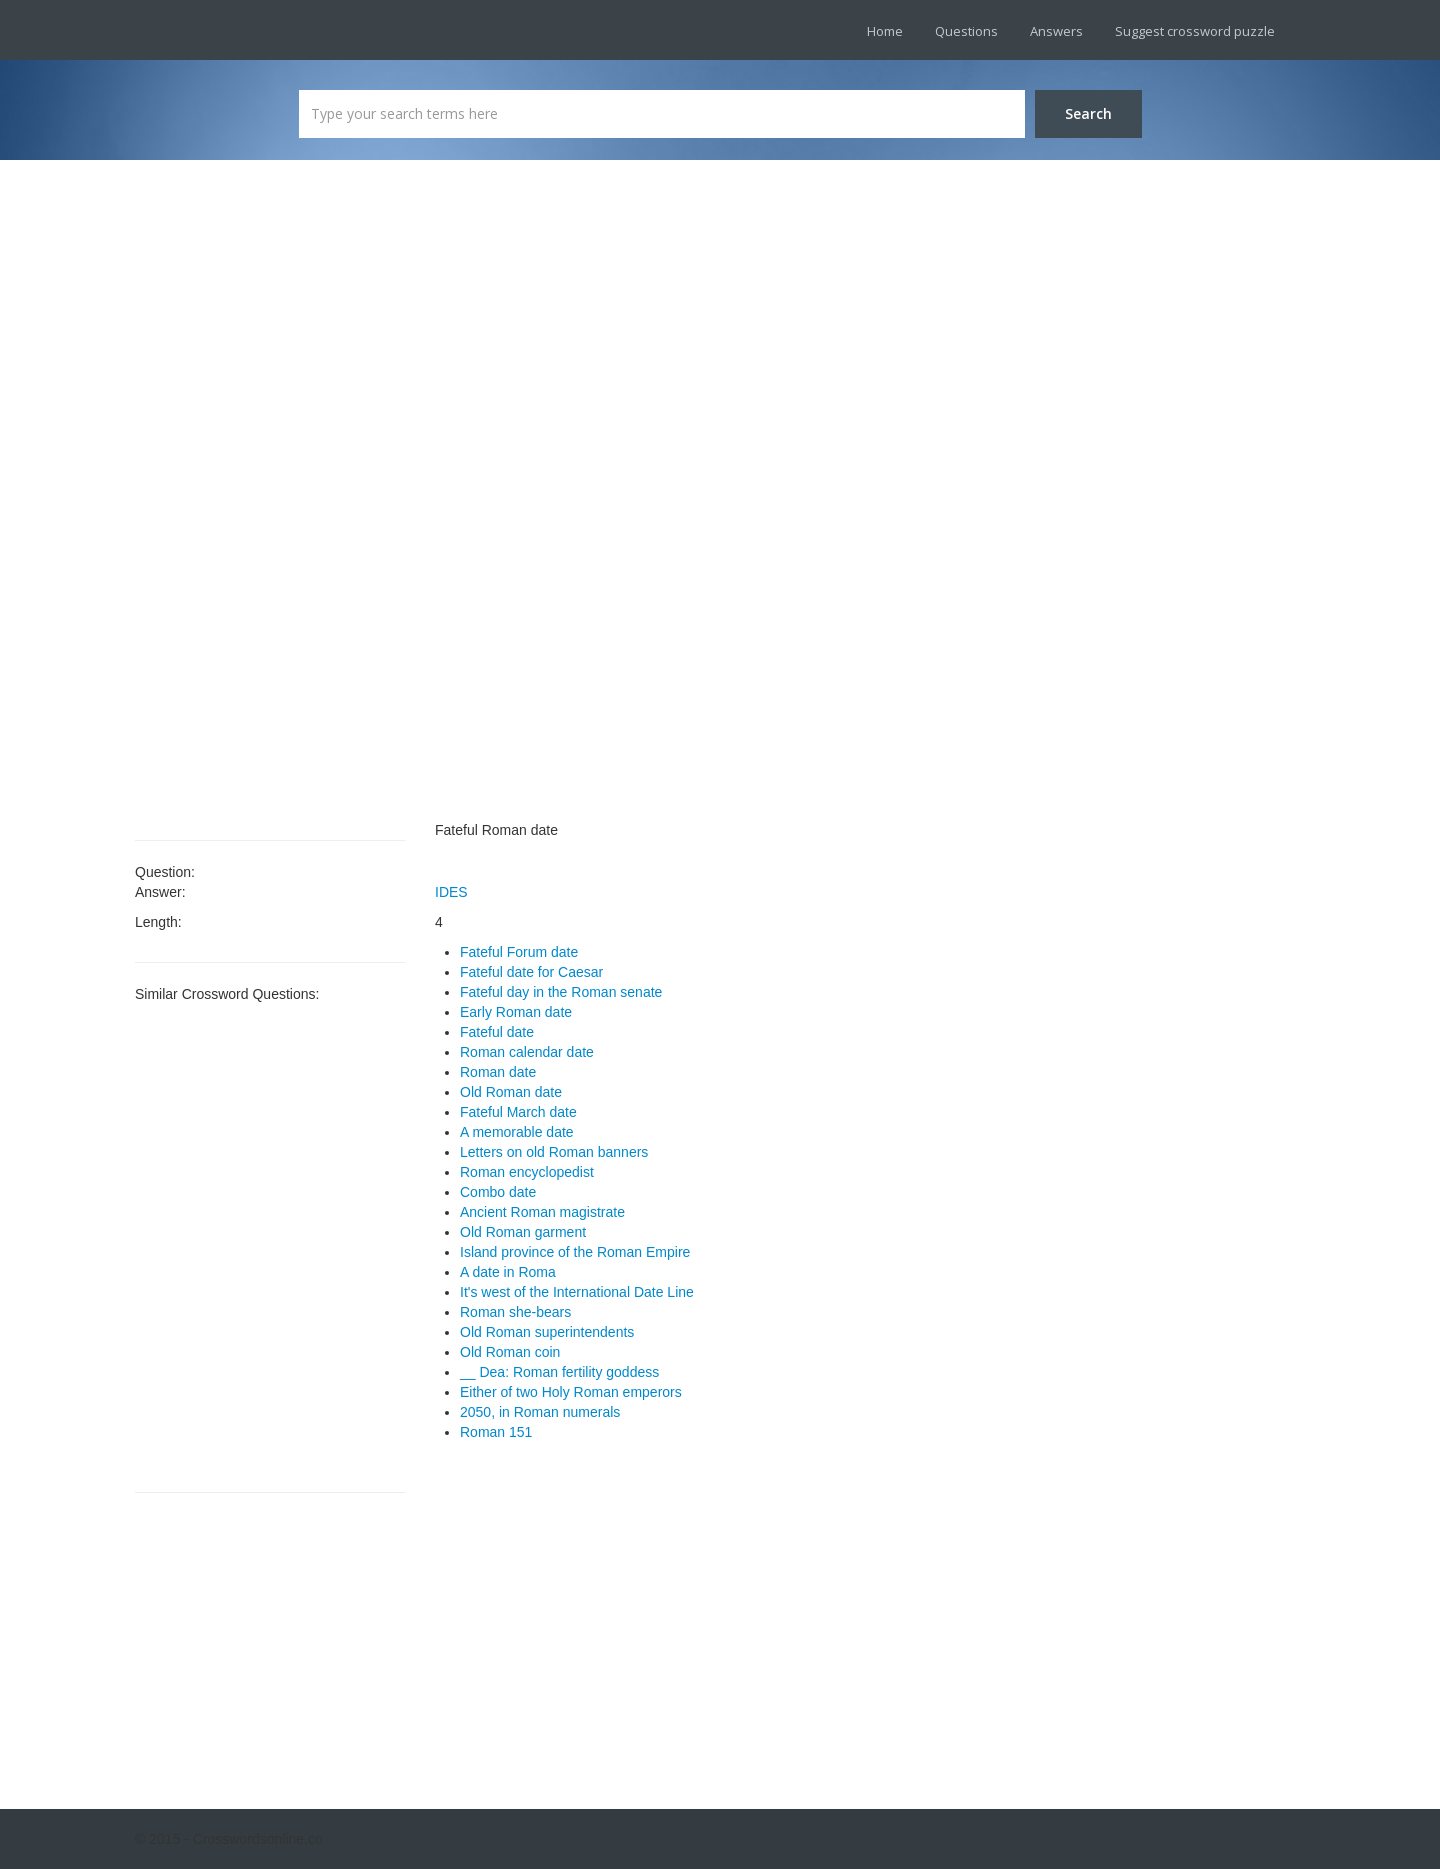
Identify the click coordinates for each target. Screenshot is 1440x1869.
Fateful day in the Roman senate (561, 992)
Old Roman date (511, 1092)
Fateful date (497, 1032)
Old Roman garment (523, 1232)
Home (885, 31)
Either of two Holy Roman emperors (571, 1392)
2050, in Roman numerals (540, 1412)
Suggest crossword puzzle (1195, 31)
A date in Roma (508, 1272)
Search (1088, 113)
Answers (1056, 31)
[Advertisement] (270, 500)
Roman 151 (496, 1432)
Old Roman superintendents (547, 1332)
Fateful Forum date (519, 952)
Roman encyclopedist (527, 1172)
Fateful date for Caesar (531, 972)
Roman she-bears (515, 1312)
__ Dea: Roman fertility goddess (559, 1372)
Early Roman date (516, 1012)
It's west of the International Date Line (577, 1292)
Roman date (498, 1072)
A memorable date (517, 1132)
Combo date (498, 1192)
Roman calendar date (527, 1052)
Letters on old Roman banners (554, 1152)
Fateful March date (518, 1112)
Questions (966, 31)
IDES (451, 892)
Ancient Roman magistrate (542, 1212)
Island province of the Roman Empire (575, 1252)
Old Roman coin (510, 1352)
